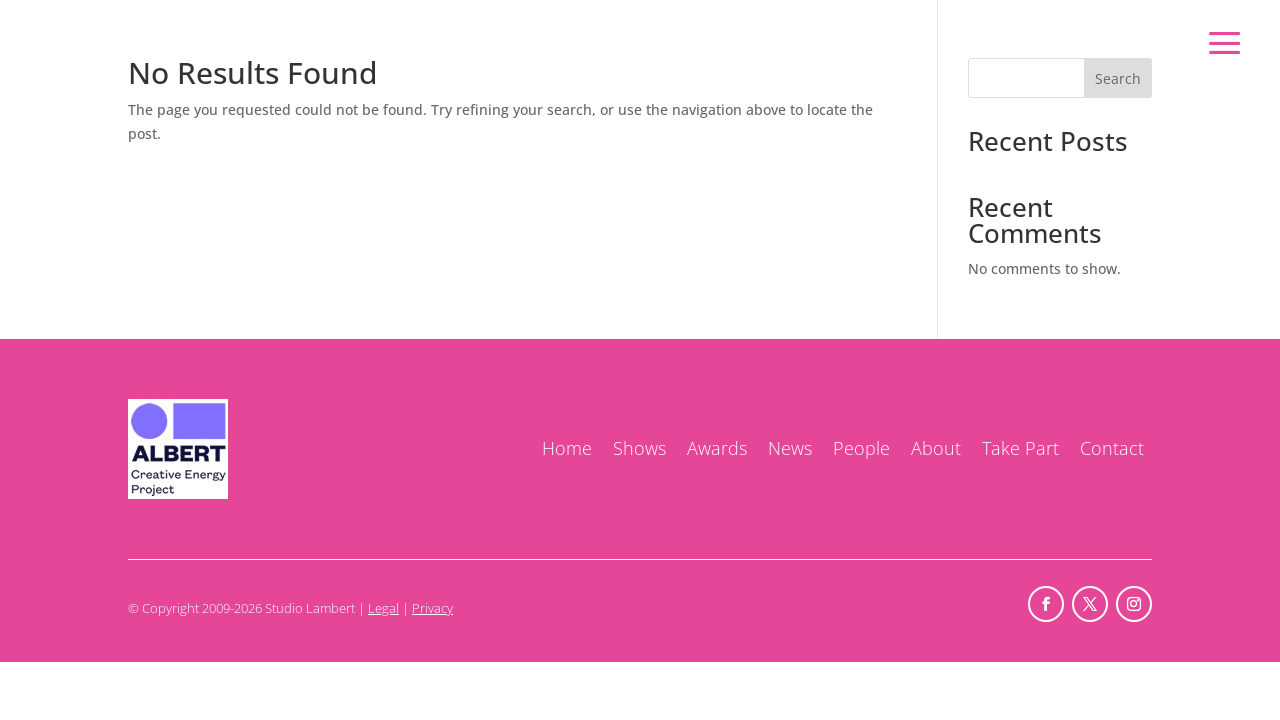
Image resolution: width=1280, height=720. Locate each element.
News (790, 448)
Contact (1112, 448)
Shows (639, 448)
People (861, 448)
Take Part (1020, 448)
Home (567, 448)
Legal (383, 608)
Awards (717, 448)
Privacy (432, 608)
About (936, 448)
